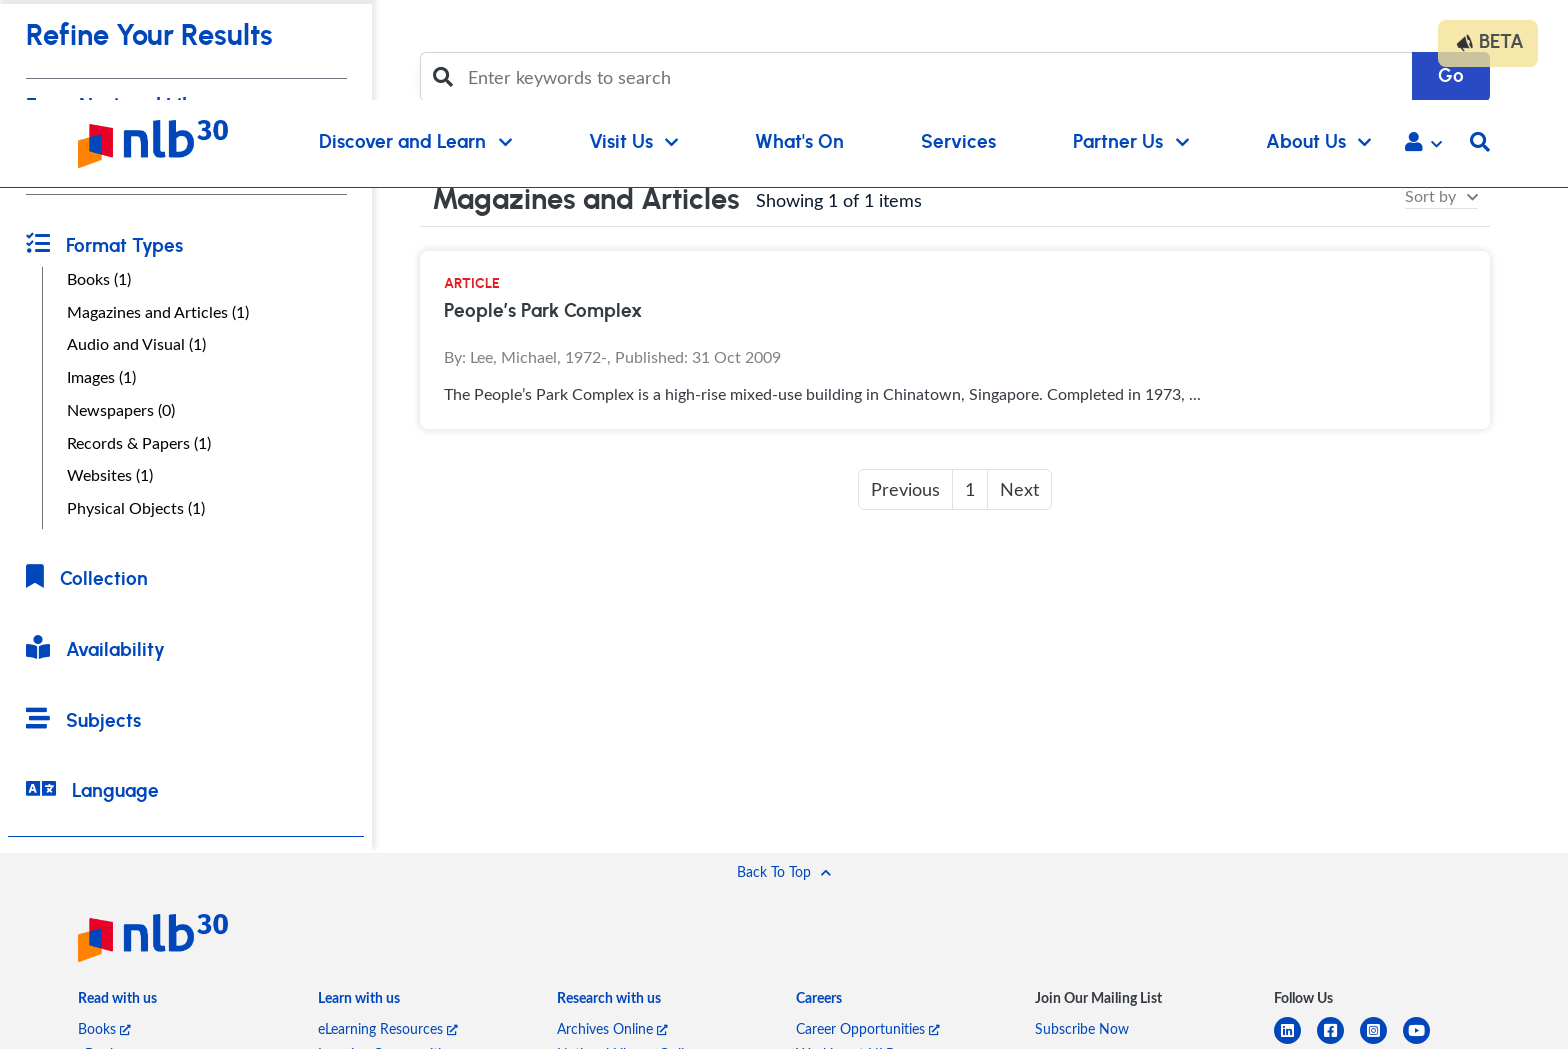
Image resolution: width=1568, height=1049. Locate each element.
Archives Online (612, 1028)
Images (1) (101, 377)
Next (1019, 489)
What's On (799, 142)
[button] (1423, 144)
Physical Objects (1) (136, 508)
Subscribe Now (1082, 1028)
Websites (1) (110, 475)
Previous (905, 489)
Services (958, 142)
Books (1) (99, 279)
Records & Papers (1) (139, 443)
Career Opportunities (868, 1028)
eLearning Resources (388, 1028)
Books (104, 1028)
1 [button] (970, 489)
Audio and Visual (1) (136, 344)
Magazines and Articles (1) (158, 312)
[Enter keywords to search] (934, 77)
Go (1451, 76)
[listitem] (117, 1001)
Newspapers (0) (121, 410)
